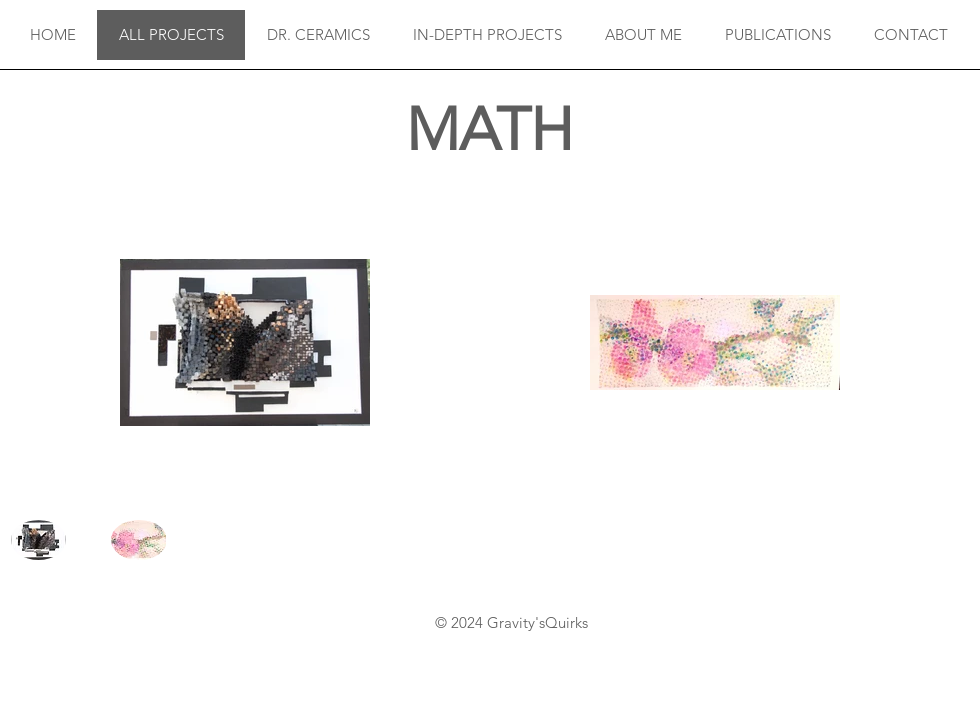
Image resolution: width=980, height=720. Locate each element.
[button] (38, 540)
